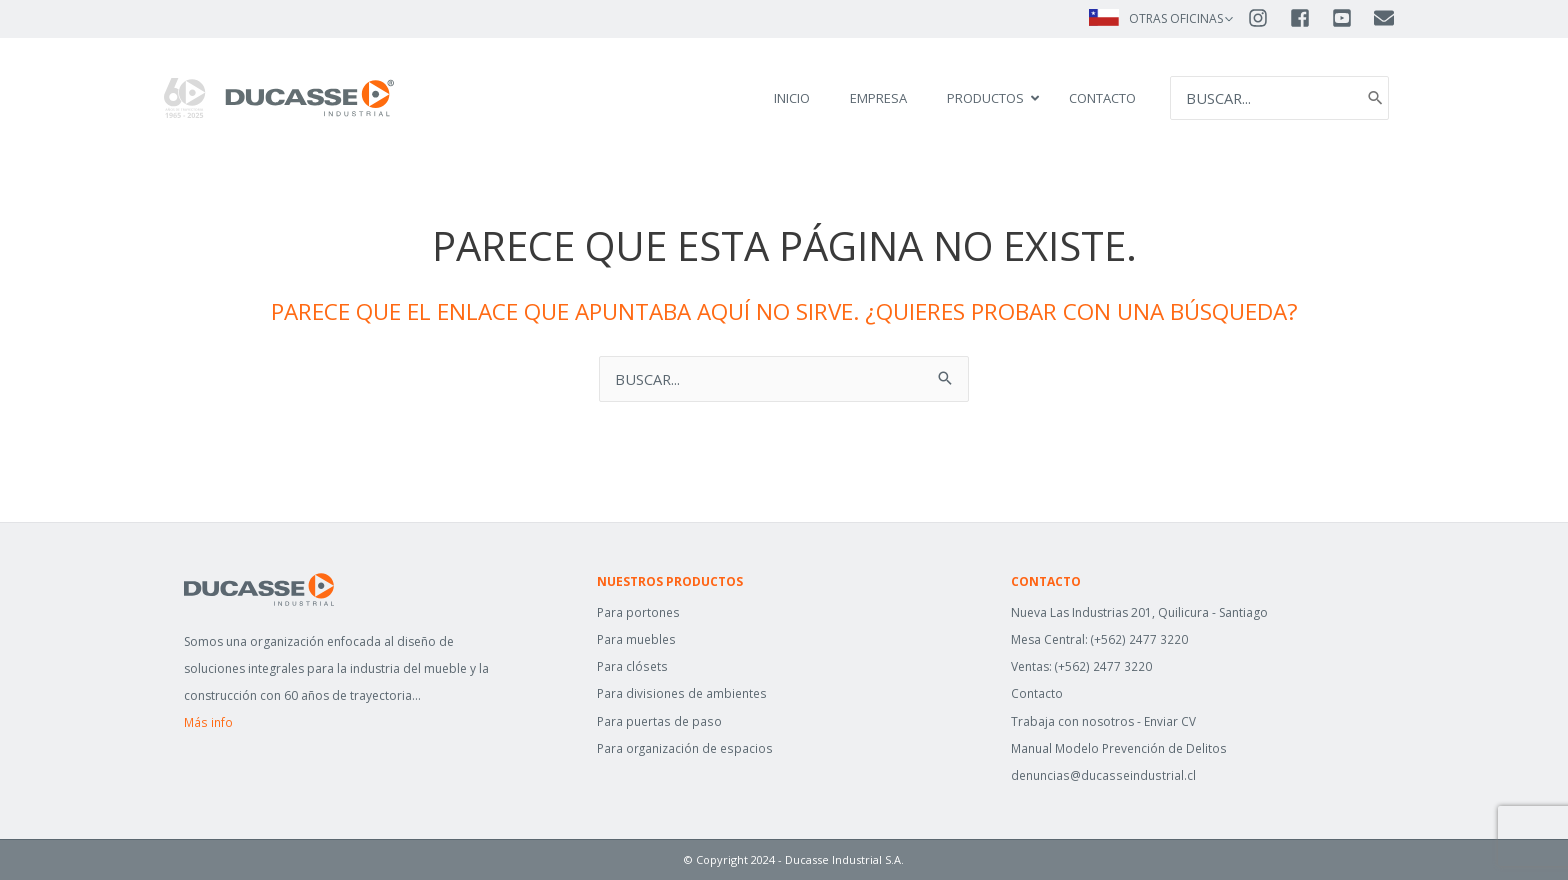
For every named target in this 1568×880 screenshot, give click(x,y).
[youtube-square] (1351, 18)
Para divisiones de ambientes (680, 693)
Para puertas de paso (658, 721)
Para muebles (636, 639)
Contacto (1037, 693)
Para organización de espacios (684, 748)
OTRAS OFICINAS (1176, 18)
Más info (208, 722)
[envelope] (1385, 18)
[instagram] (1267, 18)
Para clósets (631, 666)
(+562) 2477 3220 (1139, 639)
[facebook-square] (1309, 18)
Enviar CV (1170, 721)
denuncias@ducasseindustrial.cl (1101, 775)
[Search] (1374, 98)
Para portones (638, 612)
